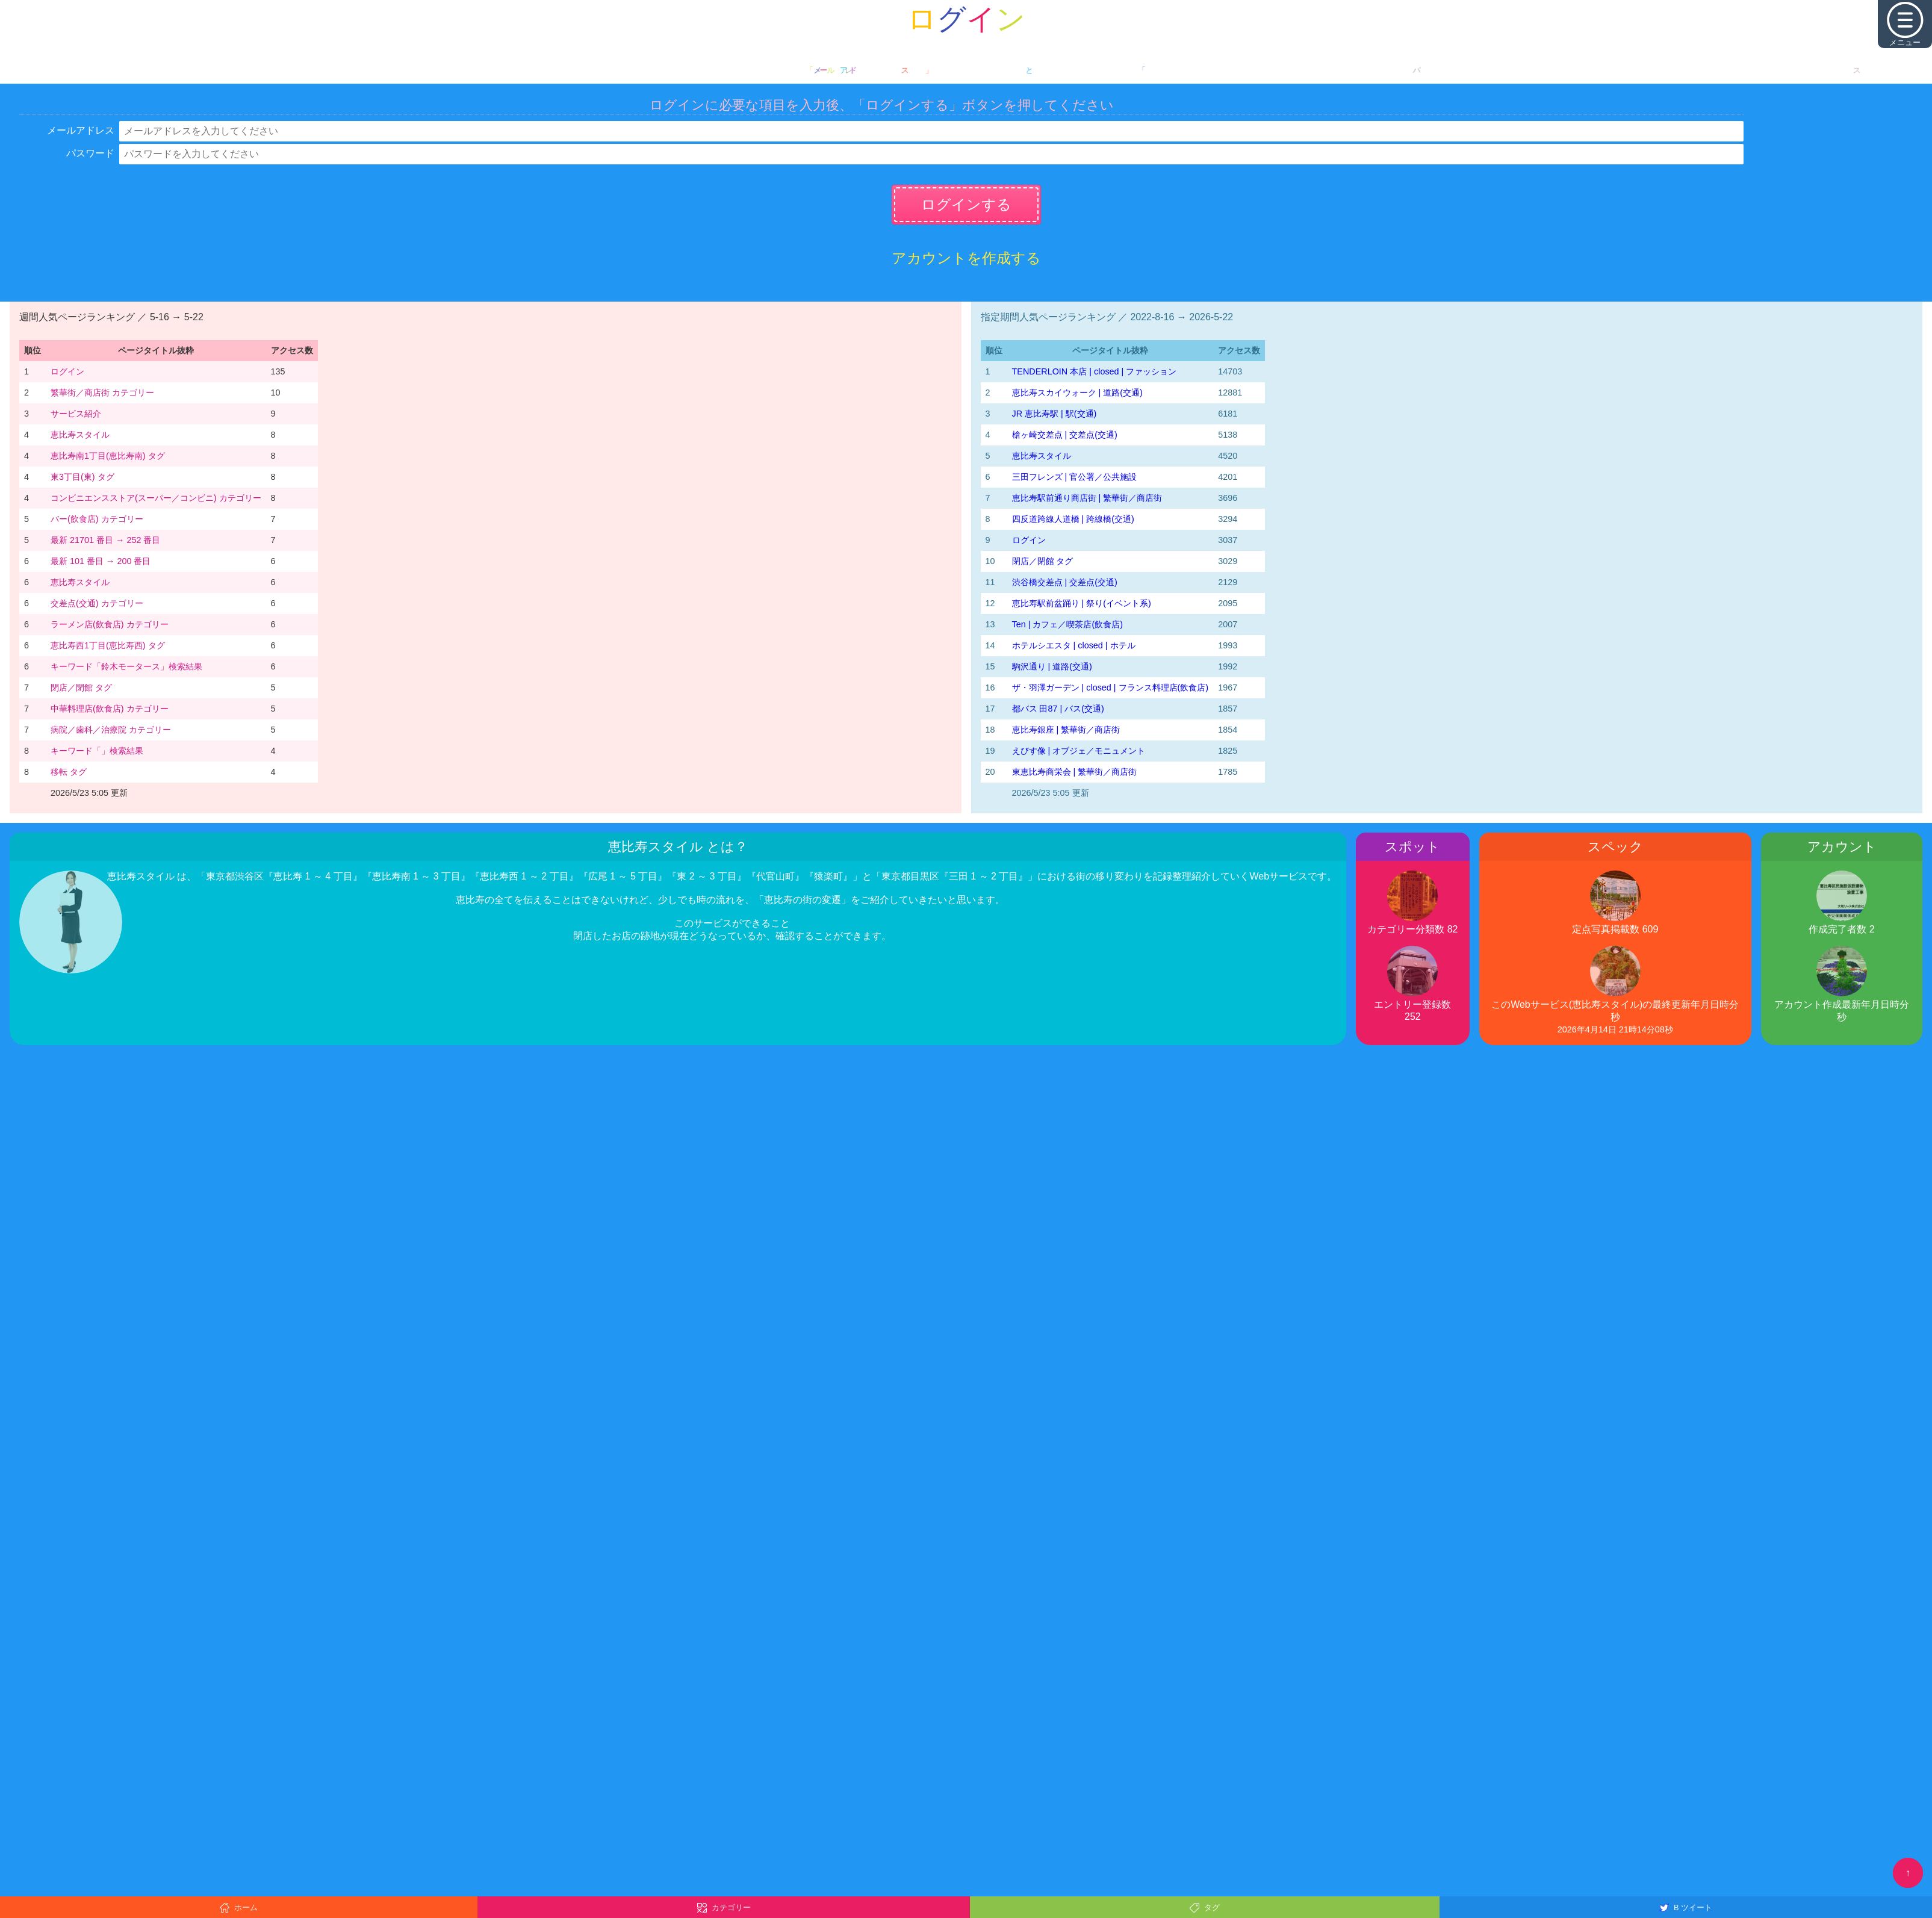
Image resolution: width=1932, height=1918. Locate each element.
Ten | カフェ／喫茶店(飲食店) (1067, 624)
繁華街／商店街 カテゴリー (102, 392)
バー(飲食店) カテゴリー (97, 519)
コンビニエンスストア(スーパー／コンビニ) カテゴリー (156, 498)
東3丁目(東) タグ (82, 477)
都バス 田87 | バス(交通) (1058, 708)
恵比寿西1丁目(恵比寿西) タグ (108, 645)
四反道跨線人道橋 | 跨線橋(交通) (1073, 519)
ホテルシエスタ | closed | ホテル (1073, 645)
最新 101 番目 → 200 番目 (101, 561)
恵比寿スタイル (80, 434)
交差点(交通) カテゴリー (97, 603)
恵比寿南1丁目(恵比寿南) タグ (108, 456)
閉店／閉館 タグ (81, 687)
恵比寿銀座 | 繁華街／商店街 (1066, 729)
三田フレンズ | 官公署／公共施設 (1074, 477)
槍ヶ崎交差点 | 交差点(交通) (1064, 434)
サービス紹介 (76, 413)
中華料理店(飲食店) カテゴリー (110, 708)
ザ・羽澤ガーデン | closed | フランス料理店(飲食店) (1110, 687)
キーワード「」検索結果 (97, 751)
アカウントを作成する (966, 258)
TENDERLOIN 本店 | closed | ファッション (1094, 371)
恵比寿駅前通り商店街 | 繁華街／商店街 (1087, 498)
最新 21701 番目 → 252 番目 (105, 540)
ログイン (67, 371)
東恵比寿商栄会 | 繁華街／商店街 (1074, 772)
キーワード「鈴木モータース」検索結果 (126, 666)
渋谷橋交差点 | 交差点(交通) (1064, 582)
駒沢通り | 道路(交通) (1052, 666)
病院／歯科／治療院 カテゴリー (111, 729)
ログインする (966, 204)
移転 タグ (69, 772)
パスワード (90, 153)
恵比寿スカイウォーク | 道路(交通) (1077, 392)
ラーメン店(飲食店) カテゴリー (110, 624)
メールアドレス (80, 130)
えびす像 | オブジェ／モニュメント (1079, 751)
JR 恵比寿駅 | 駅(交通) (1054, 413)
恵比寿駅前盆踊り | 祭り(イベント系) (1081, 603)
